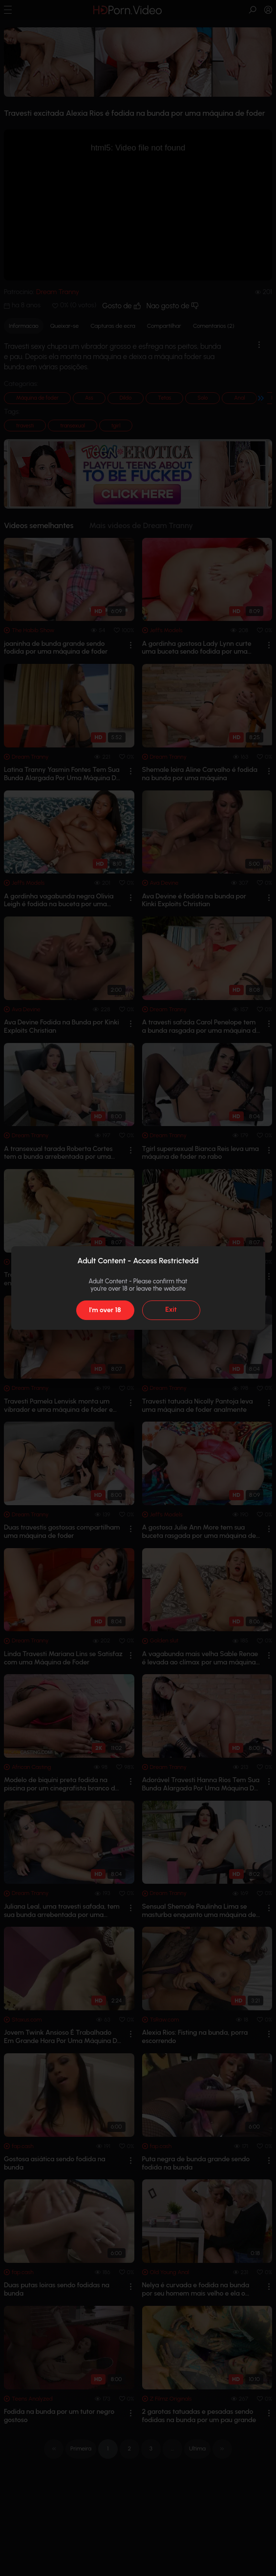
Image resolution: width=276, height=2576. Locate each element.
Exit (171, 1309)
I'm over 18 (105, 1310)
